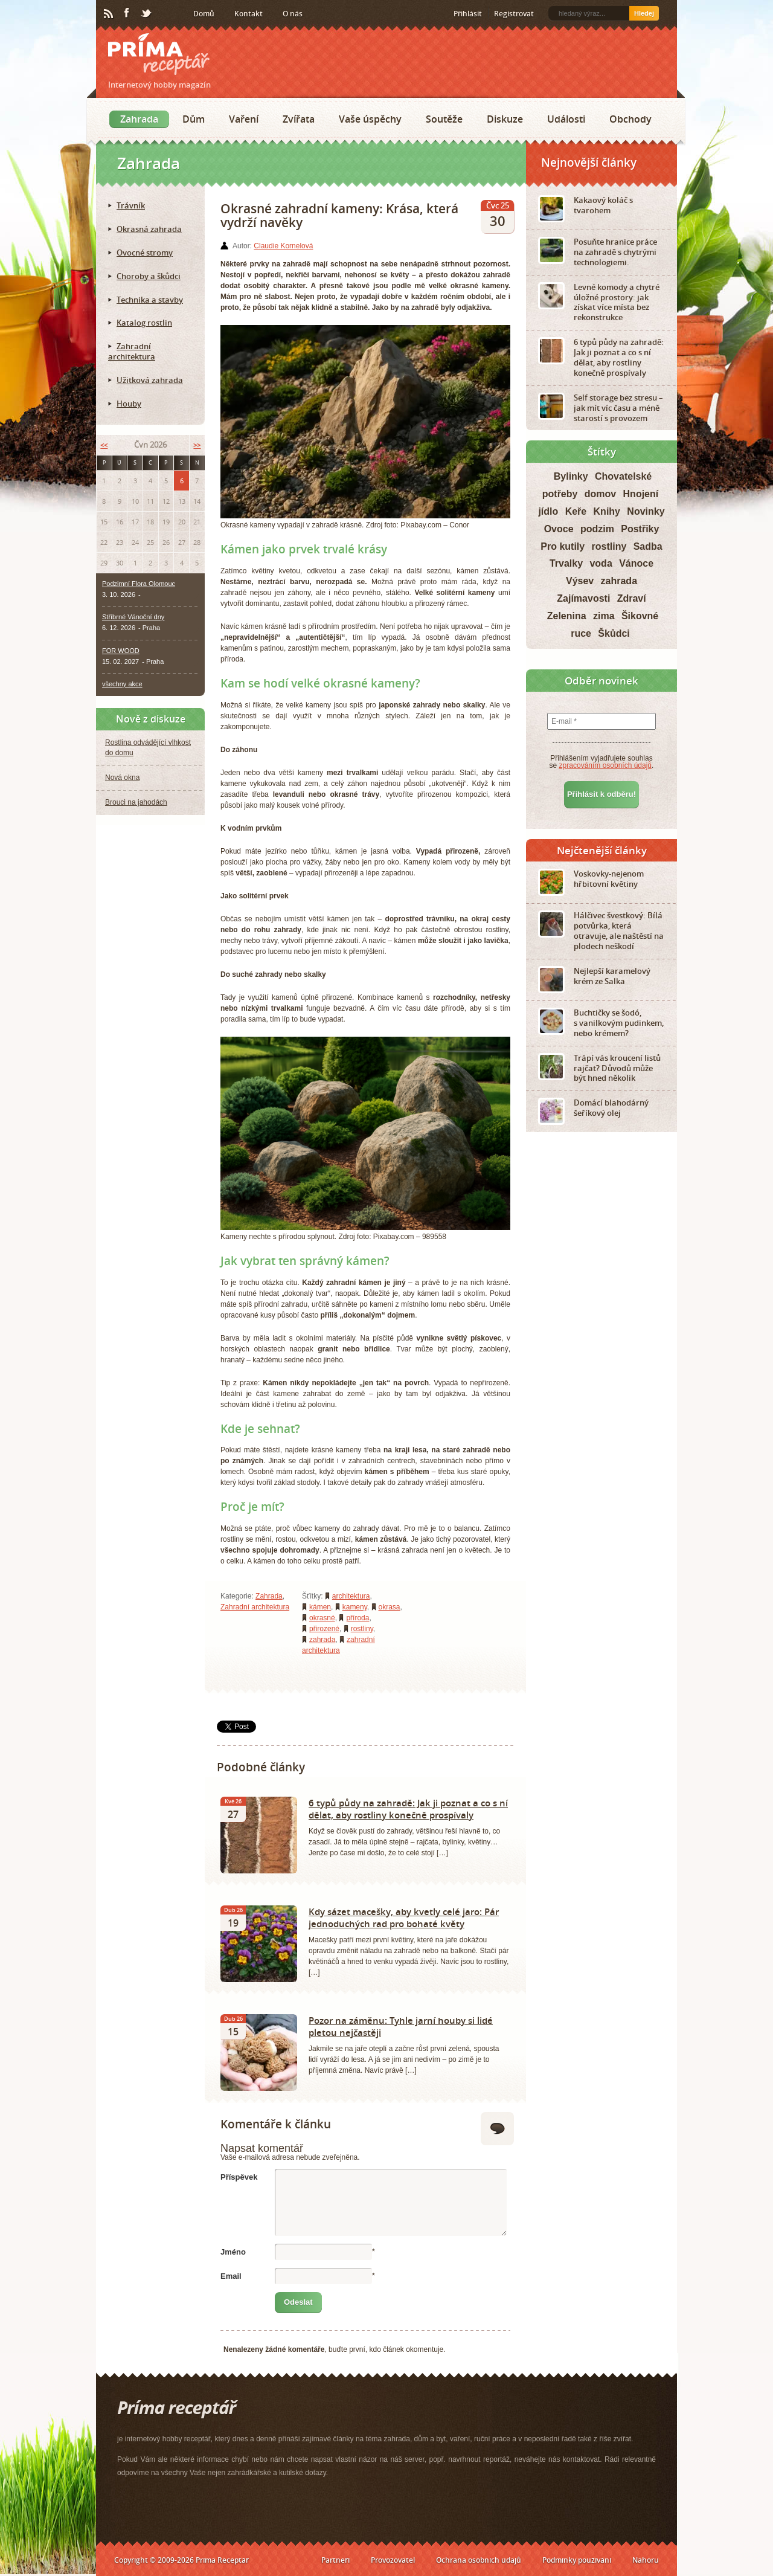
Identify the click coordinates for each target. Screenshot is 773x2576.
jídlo (548, 511)
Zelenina (566, 616)
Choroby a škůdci (149, 276)
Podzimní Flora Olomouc (138, 583)
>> (196, 444)
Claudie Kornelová (283, 246)
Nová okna (122, 777)
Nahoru (645, 2560)
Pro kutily (562, 546)
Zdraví (631, 598)
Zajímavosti (583, 598)
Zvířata (299, 119)
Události (566, 119)
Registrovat (514, 13)
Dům (193, 119)
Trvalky (566, 563)
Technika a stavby (150, 299)
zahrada (322, 1639)
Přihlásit (468, 13)
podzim (597, 529)
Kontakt (248, 13)
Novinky (645, 511)
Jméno (233, 2251)
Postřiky (640, 529)
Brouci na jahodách (136, 802)
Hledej (644, 13)
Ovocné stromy (145, 252)
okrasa (389, 1607)
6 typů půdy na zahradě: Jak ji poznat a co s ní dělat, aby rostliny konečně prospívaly (408, 1809)
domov (600, 494)
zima (604, 616)
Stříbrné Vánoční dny (133, 616)
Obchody (630, 119)
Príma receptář (159, 54)
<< (103, 444)
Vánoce (636, 563)
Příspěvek (238, 2177)
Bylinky (571, 476)
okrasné (322, 1618)
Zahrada (139, 119)
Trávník (131, 205)
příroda (357, 1618)
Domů (203, 13)
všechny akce (122, 683)
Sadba (647, 546)
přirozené (324, 1628)
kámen (320, 1607)
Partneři (335, 2560)
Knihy (607, 511)
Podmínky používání (576, 2560)
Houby (129, 403)
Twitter (147, 13)
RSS (109, 13)
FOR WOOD (121, 650)
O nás (293, 13)
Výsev (580, 581)
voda (600, 563)
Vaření (243, 119)
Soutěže (444, 119)
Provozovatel (393, 2560)
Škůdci (613, 633)
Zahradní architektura (254, 1607)
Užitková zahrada (150, 380)
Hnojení (641, 494)
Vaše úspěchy (370, 119)
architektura (351, 1596)
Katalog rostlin (144, 322)
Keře (576, 511)
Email (231, 2276)
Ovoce (559, 529)
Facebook (127, 13)
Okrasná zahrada (149, 229)
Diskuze (505, 119)
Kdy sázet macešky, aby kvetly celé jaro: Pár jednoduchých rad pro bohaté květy (404, 1917)
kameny (354, 1607)
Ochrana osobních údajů (478, 2560)
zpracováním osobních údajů (605, 765)
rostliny (362, 1628)
